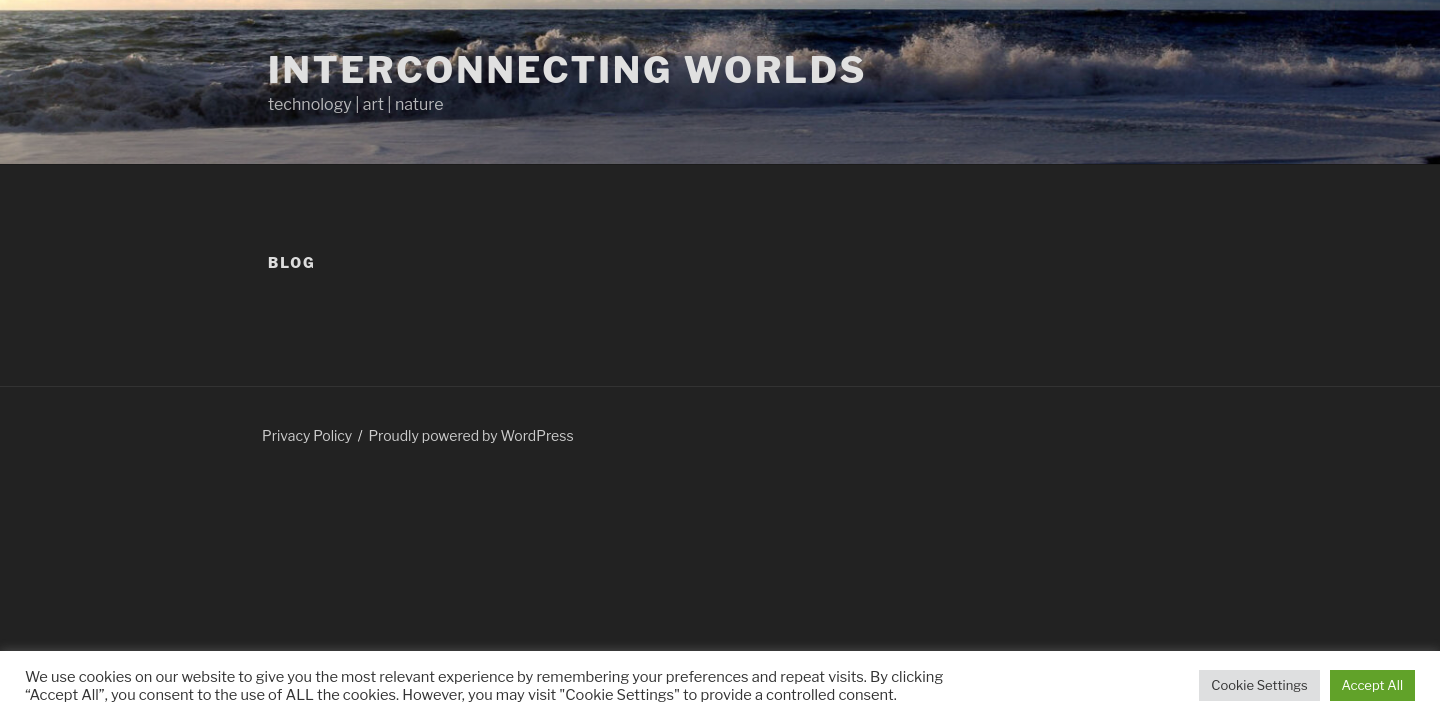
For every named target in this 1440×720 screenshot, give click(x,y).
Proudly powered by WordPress (470, 435)
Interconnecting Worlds (567, 70)
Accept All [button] (1372, 685)
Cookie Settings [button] (1259, 685)
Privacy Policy (307, 435)
